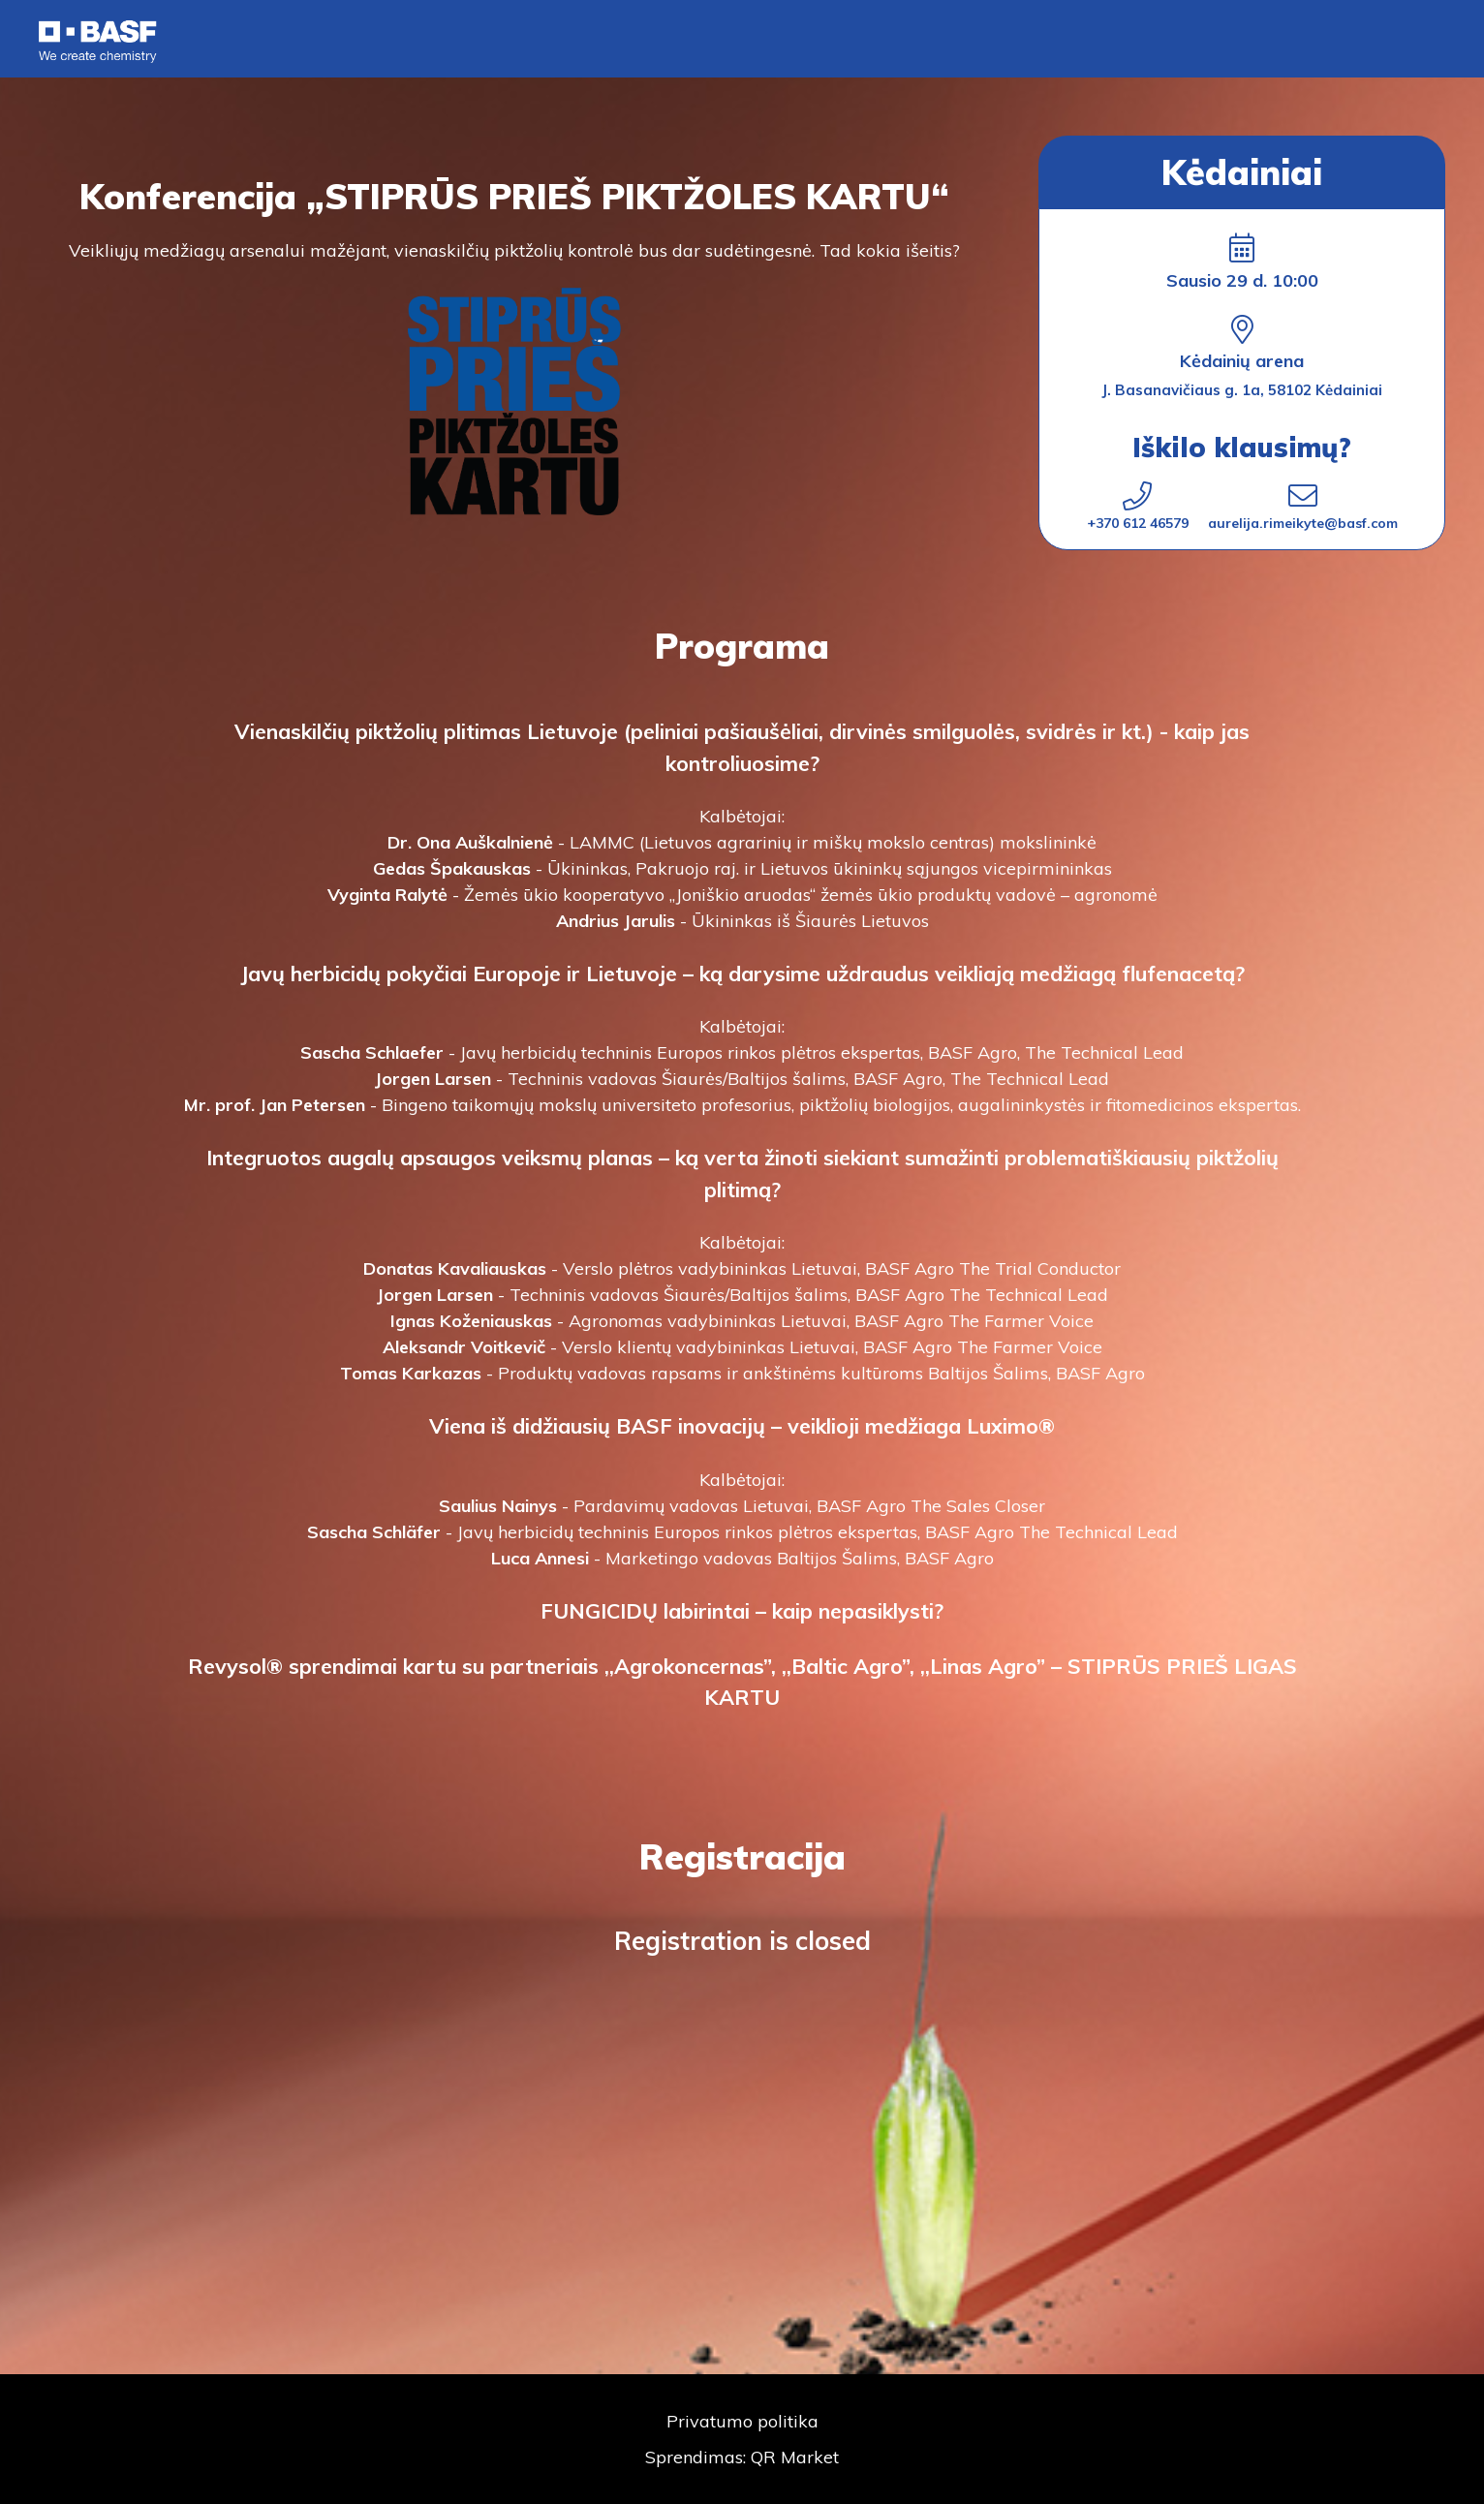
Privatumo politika (742, 2421)
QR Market (795, 2457)
